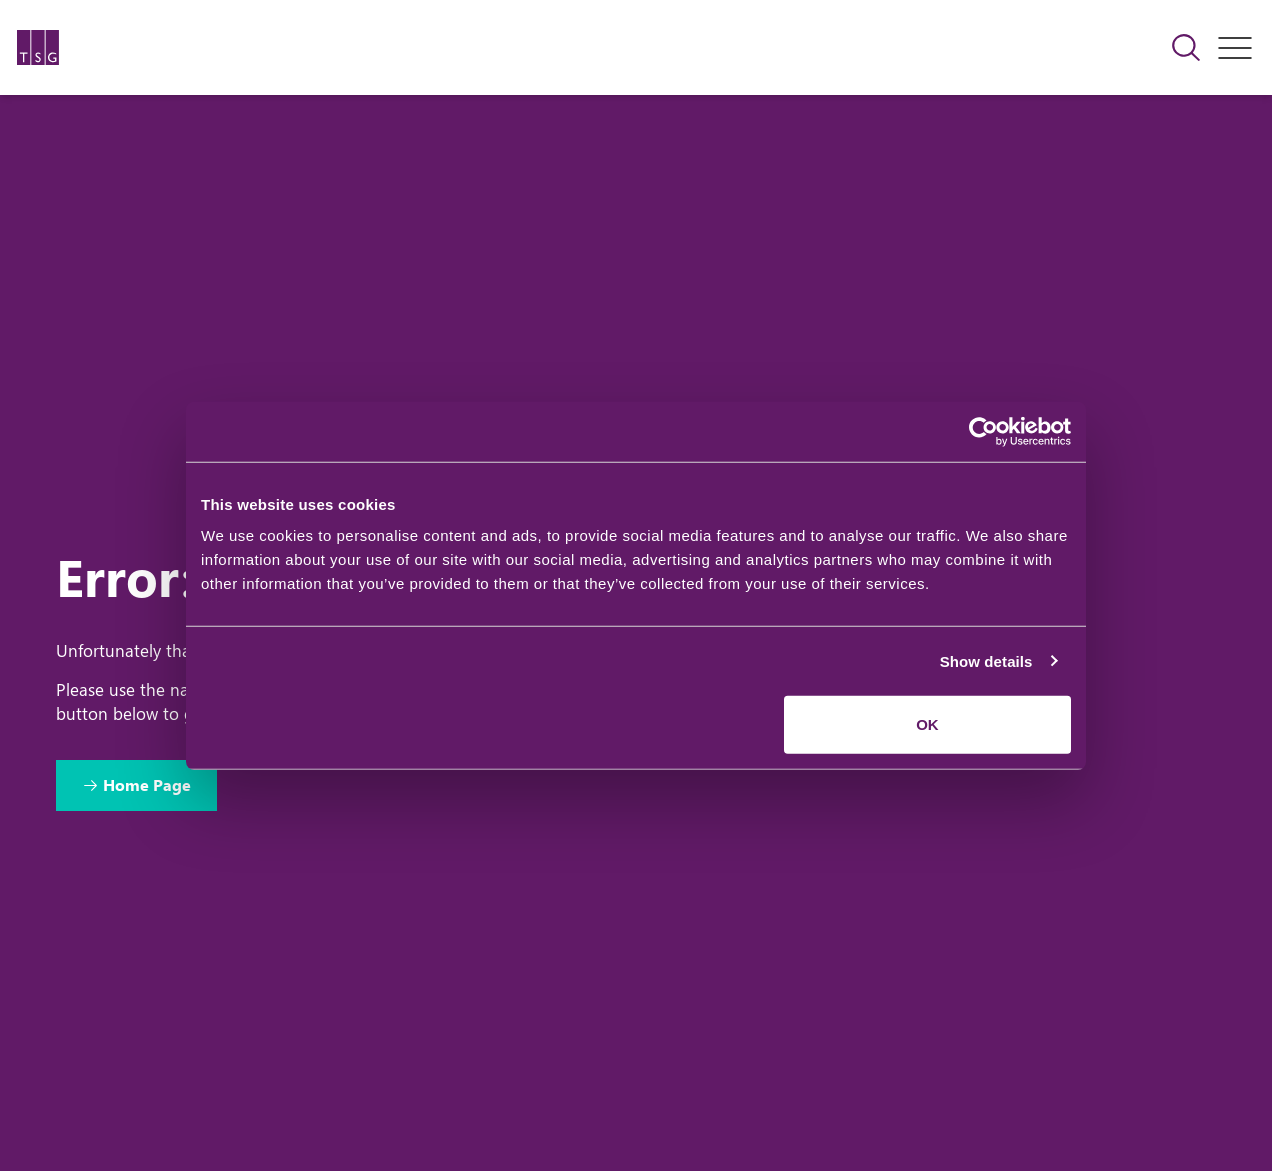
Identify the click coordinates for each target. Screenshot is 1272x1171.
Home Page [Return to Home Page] (147, 784)
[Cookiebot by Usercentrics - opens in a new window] (983, 431)
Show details (986, 660)
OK (927, 724)
